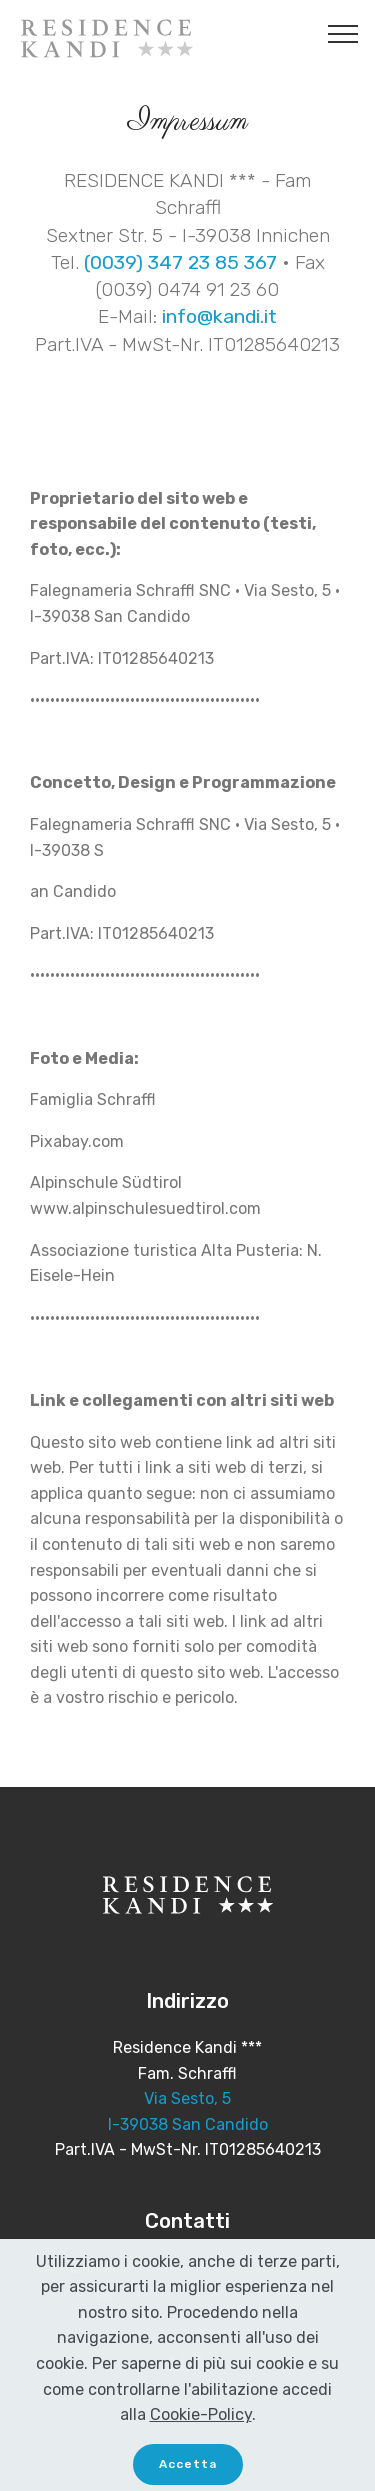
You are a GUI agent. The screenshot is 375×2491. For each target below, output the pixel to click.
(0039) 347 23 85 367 (180, 262)
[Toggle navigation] (343, 33)
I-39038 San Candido (188, 2124)
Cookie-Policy (201, 2434)
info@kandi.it (219, 316)
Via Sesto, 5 (187, 2098)
